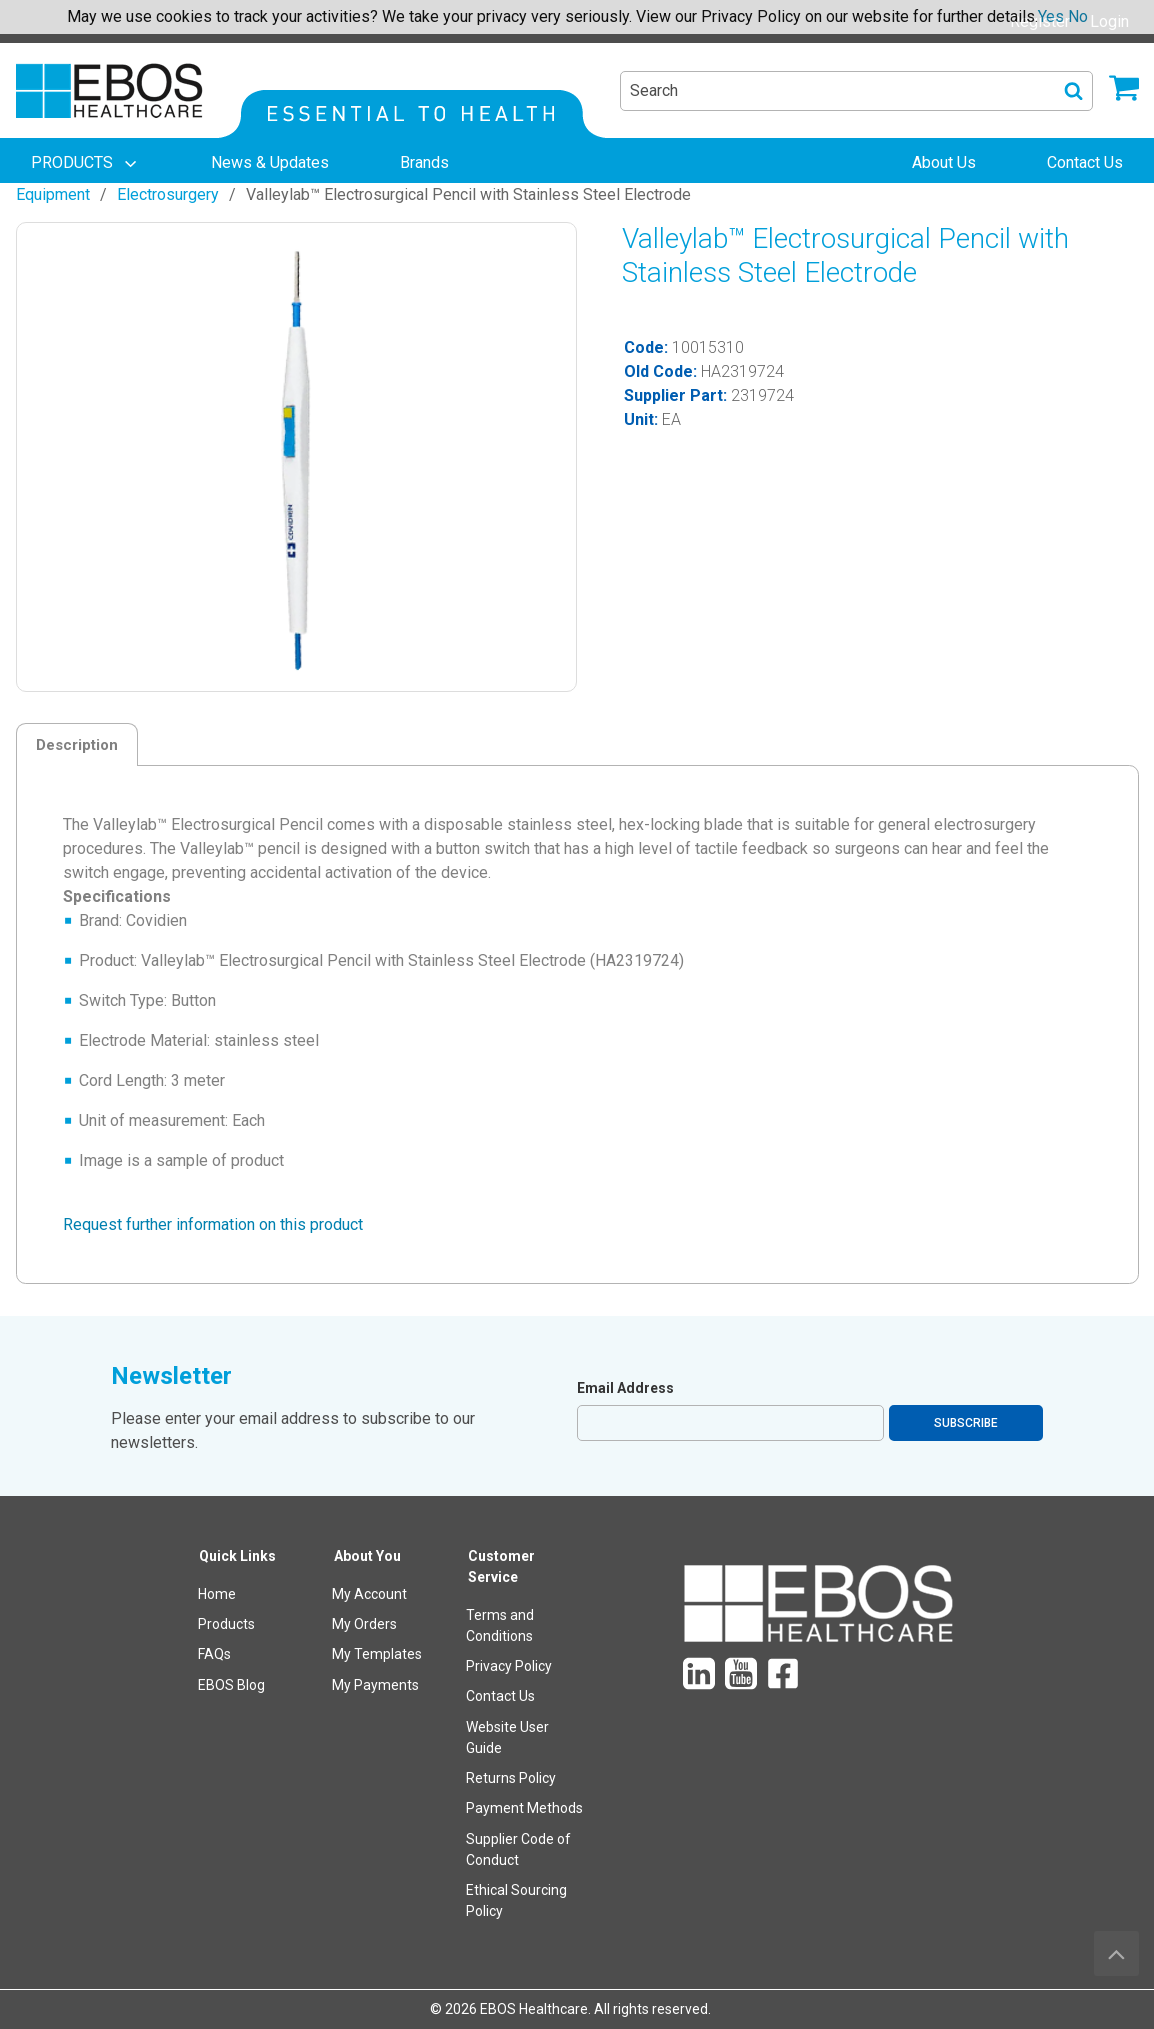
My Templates (377, 1654)
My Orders (364, 1624)
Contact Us (500, 1696)
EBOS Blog (231, 1685)
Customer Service (501, 1566)
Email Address (625, 1388)
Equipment (53, 194)
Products (226, 1624)
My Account (369, 1594)
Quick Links (237, 1556)
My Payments (375, 1685)
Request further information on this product (213, 1224)
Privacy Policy (509, 1666)
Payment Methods (524, 1808)
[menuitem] (86, 163)
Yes (1051, 16)
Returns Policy (511, 1778)
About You (367, 1556)
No (1078, 16)
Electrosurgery (168, 194)
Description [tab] (77, 745)
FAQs (214, 1654)
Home (217, 1594)
